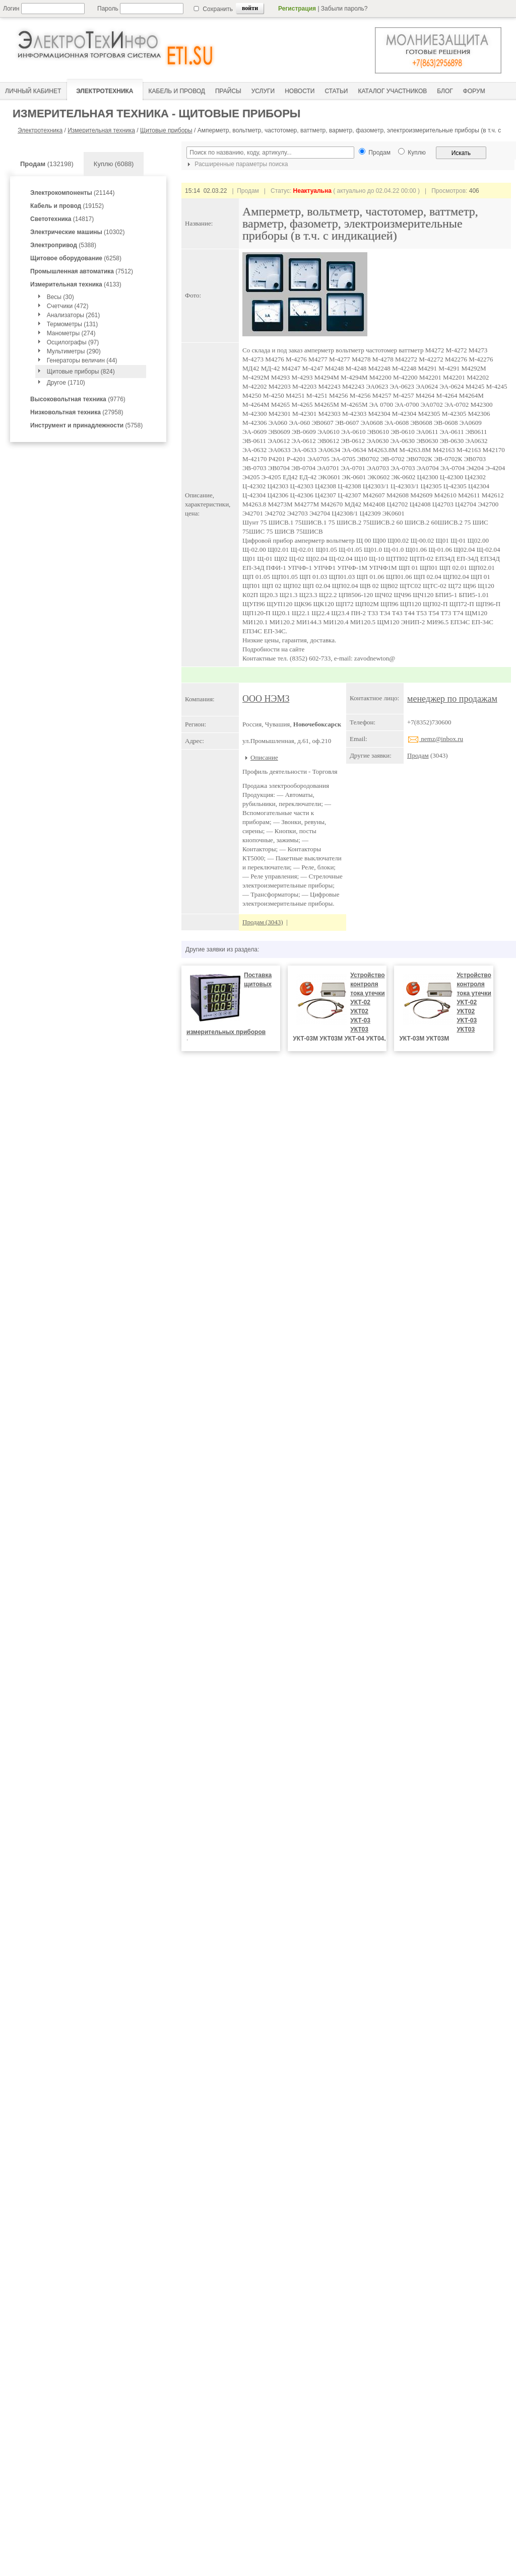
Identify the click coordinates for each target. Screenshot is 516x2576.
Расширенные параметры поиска (236, 164)
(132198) (47, 164)
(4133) (75, 284)
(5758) (86, 425)
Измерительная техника (101, 130)
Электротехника (40, 130)
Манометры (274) (71, 333)
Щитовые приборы (166, 130)
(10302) (77, 232)
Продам (418, 755)
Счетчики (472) (68, 306)
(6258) (75, 258)
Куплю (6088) (114, 164)
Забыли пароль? (344, 8)
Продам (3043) (262, 922)
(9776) (77, 399)
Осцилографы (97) (73, 342)
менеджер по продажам (452, 699)
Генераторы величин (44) (82, 360)
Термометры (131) (72, 324)
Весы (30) (60, 297)
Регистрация (297, 8)
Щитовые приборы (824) (81, 371)
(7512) (81, 271)
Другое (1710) (66, 382)
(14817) (62, 219)
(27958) (76, 412)
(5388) (63, 245)
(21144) (72, 192)
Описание (264, 757)
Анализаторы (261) (73, 315)
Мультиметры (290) (74, 351)
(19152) (67, 205)
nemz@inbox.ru (435, 739)
